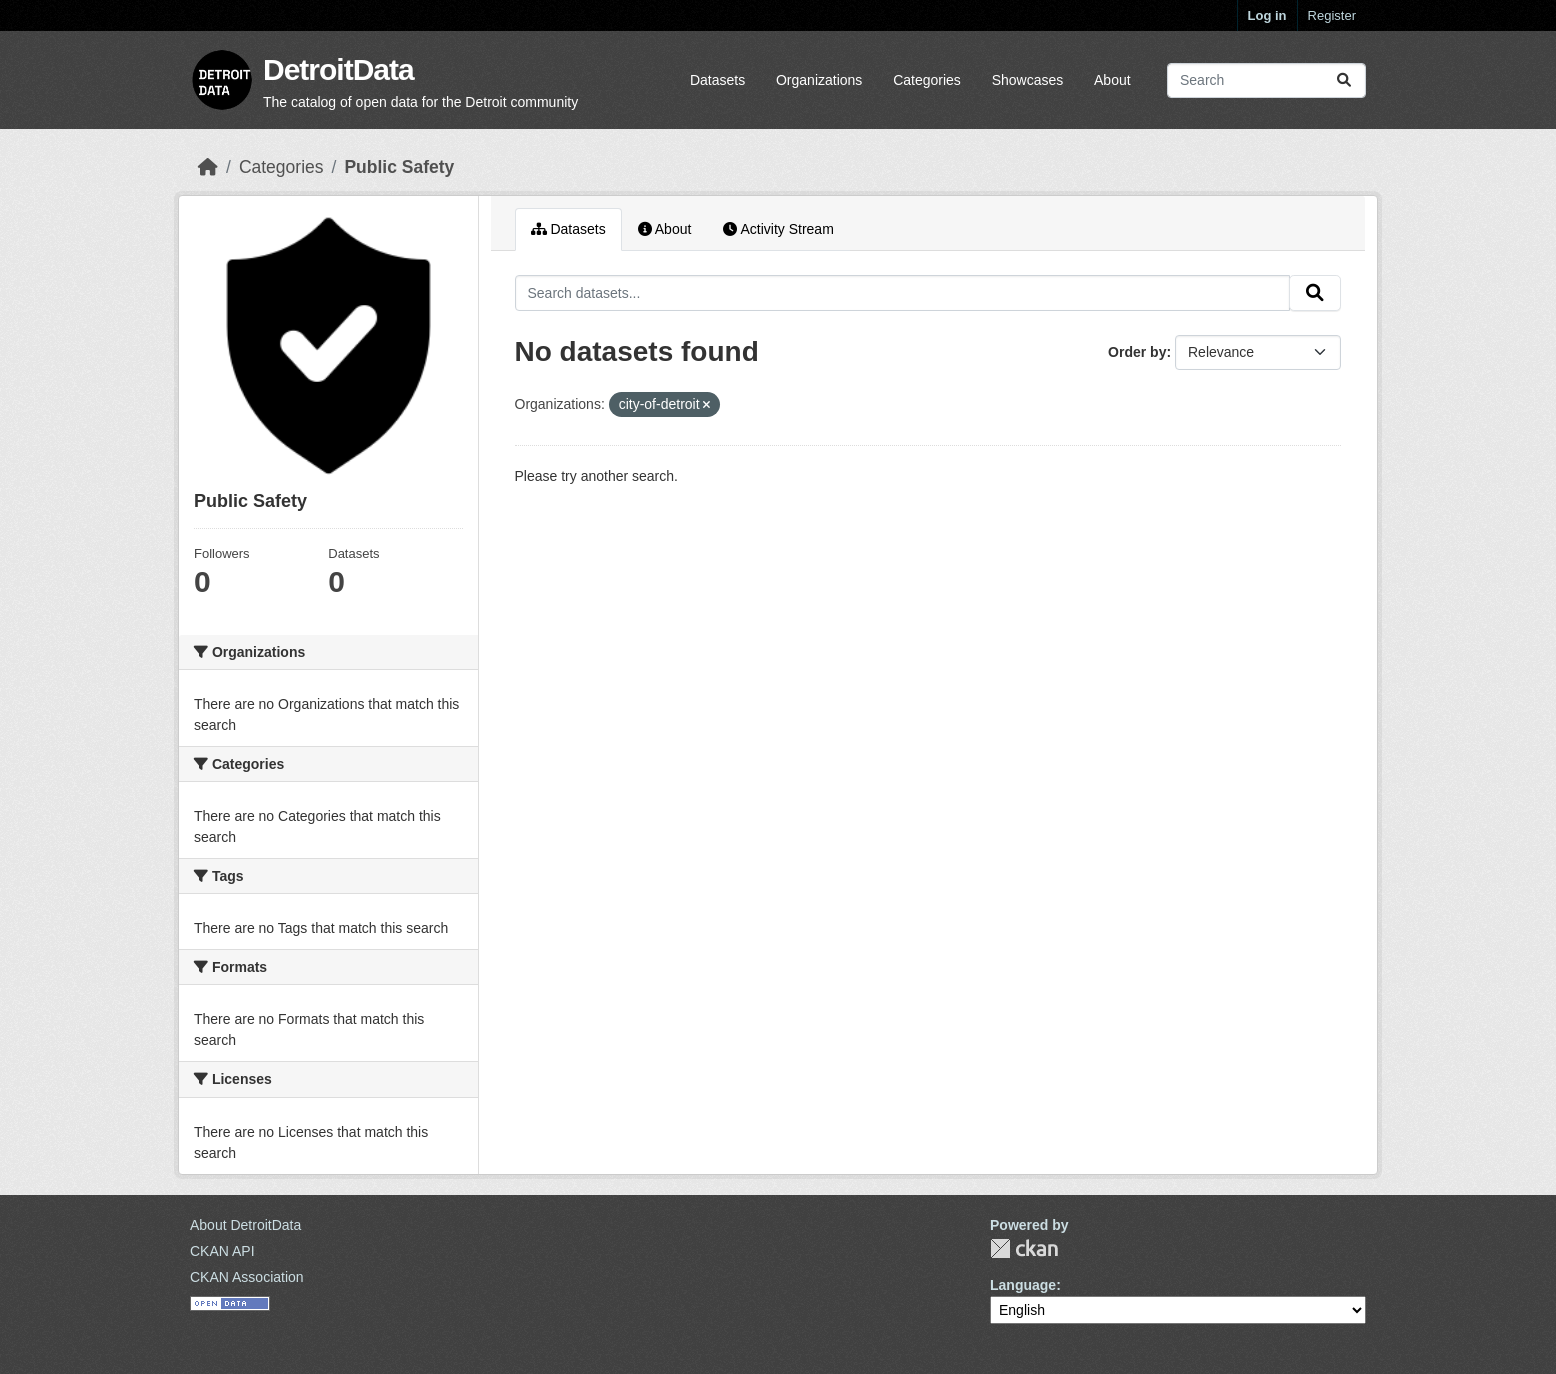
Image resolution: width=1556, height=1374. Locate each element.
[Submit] (1344, 80)
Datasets (717, 80)
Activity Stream (778, 229)
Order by (1137, 352)
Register (1332, 15)
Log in (1267, 15)
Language (1023, 1285)
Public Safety (399, 167)
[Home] (208, 167)
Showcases (1028, 80)
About (1112, 80)
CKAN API (222, 1251)
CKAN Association (247, 1277)
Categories (927, 80)
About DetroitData (245, 1225)
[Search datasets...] (1266, 80)
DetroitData (338, 69)
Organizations (819, 80)
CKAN (1024, 1248)
